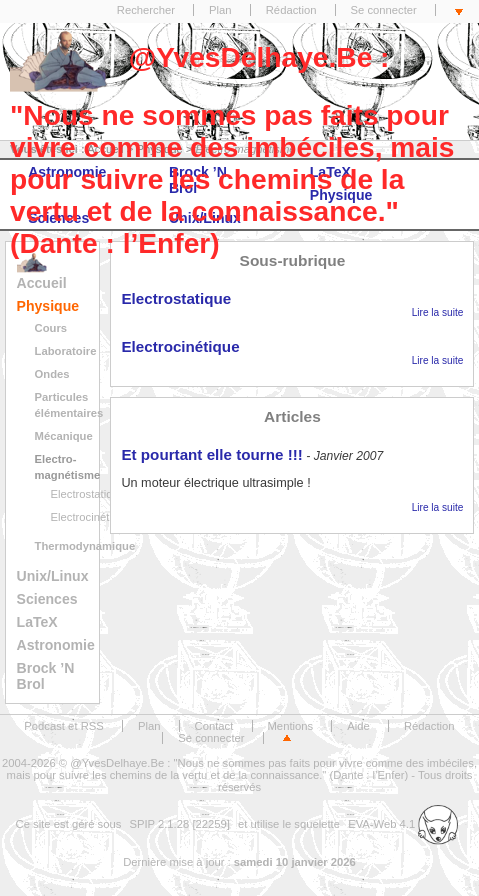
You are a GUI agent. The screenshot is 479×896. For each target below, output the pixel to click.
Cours (51, 328)
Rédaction (291, 10)
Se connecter (384, 10)
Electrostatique (88, 494)
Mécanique (64, 436)
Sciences (47, 599)
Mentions (291, 726)
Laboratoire (66, 351)
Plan (220, 10)
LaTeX (37, 622)
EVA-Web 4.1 (403, 824)
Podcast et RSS (63, 726)
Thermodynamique (85, 546)
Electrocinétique (91, 517)
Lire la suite (438, 312)
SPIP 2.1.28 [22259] (179, 824)
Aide (358, 726)
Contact (214, 726)
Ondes (52, 374)
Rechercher (146, 10)
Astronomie (56, 645)
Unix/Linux (53, 576)
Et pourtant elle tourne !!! (211, 454)
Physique (48, 306)
